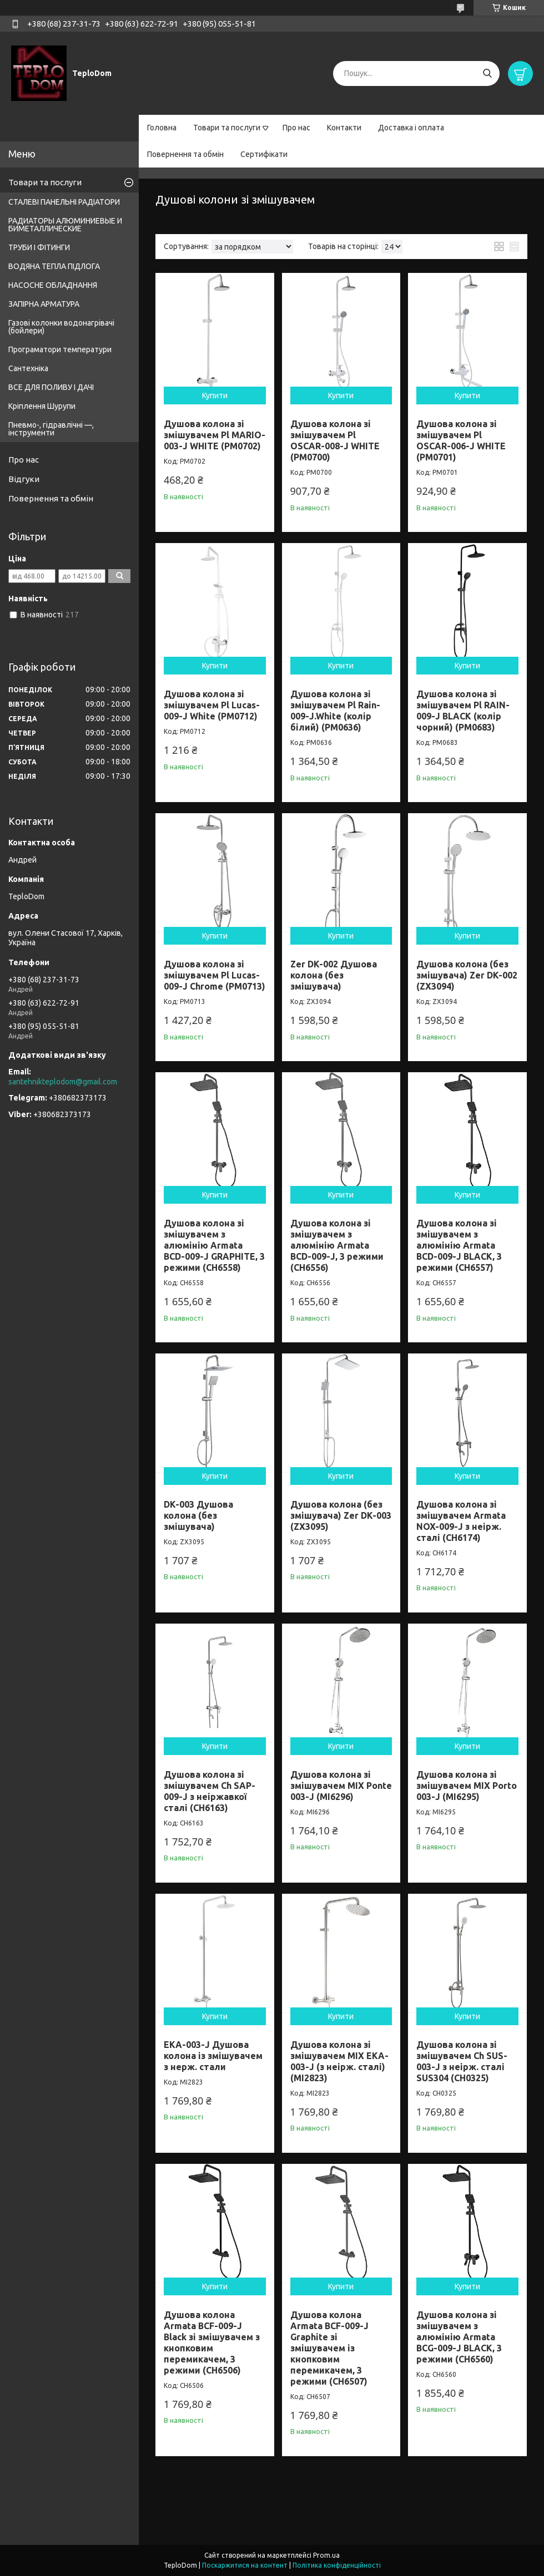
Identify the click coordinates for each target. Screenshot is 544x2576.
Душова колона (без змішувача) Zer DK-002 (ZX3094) (466, 975)
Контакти (344, 127)
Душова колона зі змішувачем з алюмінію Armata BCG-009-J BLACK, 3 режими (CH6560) (459, 2337)
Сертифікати (264, 154)
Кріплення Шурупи (41, 406)
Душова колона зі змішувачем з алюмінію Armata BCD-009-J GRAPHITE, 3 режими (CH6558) (214, 1245)
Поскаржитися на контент (245, 2565)
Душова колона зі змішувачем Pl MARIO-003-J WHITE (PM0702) (214, 435)
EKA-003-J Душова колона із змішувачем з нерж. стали (213, 2056)
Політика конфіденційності (337, 2565)
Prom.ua (326, 2555)
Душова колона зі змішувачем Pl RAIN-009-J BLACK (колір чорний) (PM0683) (463, 710)
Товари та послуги (226, 127)
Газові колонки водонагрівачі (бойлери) (61, 326)
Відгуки (23, 479)
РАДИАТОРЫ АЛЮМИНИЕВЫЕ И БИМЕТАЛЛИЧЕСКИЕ (65, 224)
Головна (162, 127)
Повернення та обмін (185, 154)
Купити (215, 395)
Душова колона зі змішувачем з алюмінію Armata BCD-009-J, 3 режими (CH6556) (337, 1245)
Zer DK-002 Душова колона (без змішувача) (333, 975)
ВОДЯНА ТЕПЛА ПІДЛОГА (54, 266)
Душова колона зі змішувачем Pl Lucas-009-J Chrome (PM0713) (214, 975)
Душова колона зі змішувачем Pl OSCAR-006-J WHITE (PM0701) (461, 440)
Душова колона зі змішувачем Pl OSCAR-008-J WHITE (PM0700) (335, 440)
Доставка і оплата (411, 127)
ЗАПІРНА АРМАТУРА (43, 304)
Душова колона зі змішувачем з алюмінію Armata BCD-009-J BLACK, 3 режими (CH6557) (459, 1245)
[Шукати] (487, 73)
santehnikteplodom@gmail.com (62, 1081)
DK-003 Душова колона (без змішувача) (198, 1515)
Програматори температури (60, 349)
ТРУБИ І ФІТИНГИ (39, 247)
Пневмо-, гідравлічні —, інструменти (51, 428)
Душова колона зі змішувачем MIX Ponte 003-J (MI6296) (341, 1785)
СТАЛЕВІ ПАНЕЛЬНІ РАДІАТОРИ (64, 201)
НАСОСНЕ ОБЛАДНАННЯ (52, 285)
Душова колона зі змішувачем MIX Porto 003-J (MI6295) (466, 1785)
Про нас (296, 127)
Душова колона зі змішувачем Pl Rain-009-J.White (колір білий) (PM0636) (335, 710)
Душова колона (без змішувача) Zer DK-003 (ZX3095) (340, 1515)
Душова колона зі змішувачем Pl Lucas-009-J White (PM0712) (212, 705)
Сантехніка (28, 368)
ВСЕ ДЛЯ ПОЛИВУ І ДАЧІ (51, 387)
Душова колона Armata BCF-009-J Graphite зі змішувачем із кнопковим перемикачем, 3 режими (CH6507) (329, 2348)
